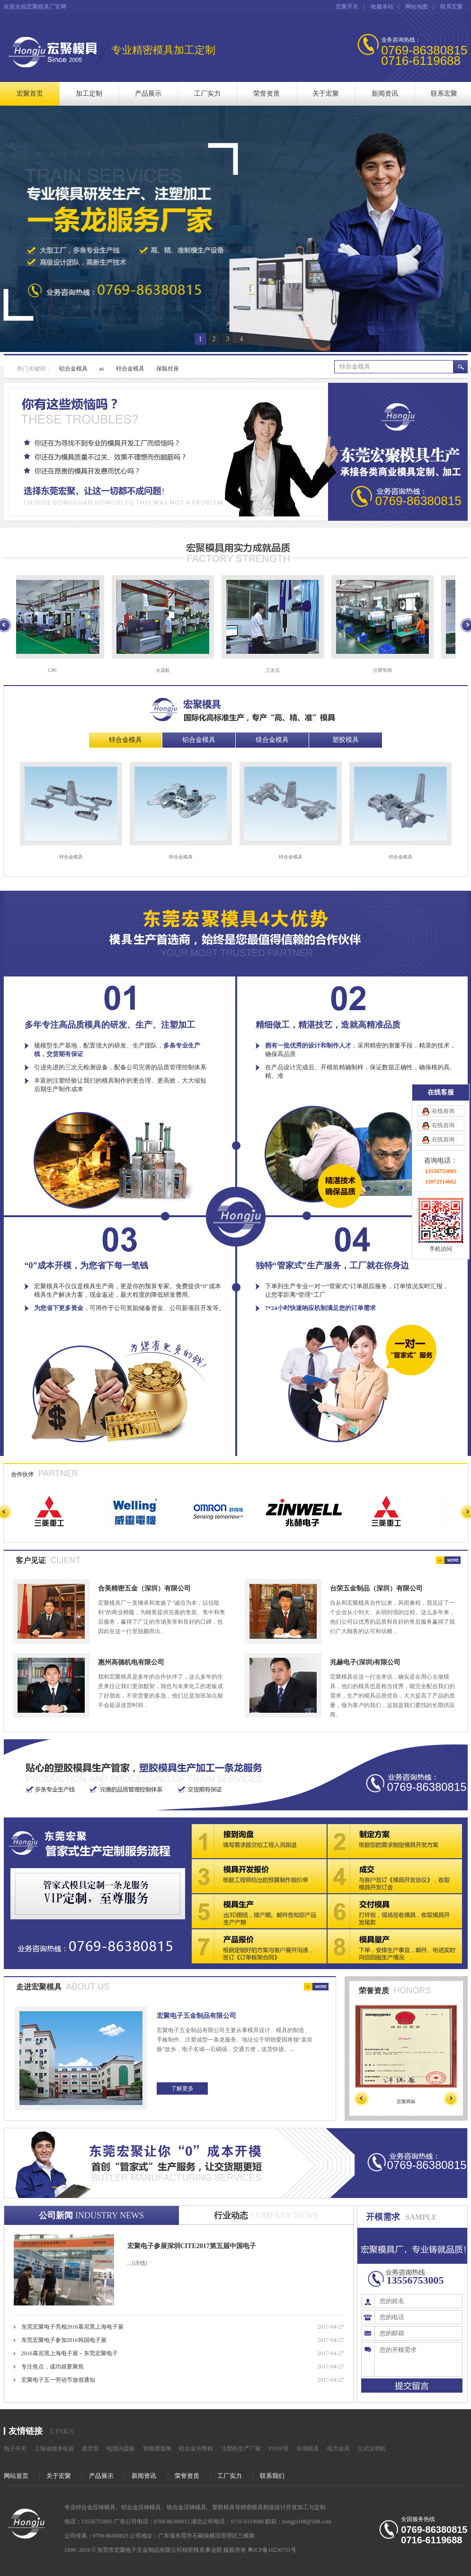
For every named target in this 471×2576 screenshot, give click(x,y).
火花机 (167, 670)
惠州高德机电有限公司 (131, 1662)
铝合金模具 (73, 368)
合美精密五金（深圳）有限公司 (144, 1588)
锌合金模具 (130, 368)
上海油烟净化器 (54, 2448)
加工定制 (89, 93)
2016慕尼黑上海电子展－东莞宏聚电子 (69, 2353)
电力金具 (338, 2448)
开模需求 (383, 2217)
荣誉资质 (266, 93)
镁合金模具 (272, 739)
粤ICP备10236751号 (272, 2550)
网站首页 (16, 2475)
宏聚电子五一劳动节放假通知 (58, 2380)
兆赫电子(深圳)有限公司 (365, 1662)
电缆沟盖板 (121, 2448)
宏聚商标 (406, 2101)
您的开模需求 (418, 2359)
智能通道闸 (157, 2448)
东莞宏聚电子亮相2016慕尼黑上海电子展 (72, 2326)
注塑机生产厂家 (241, 2448)
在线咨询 (443, 110)
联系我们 (272, 2475)
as (101, 368)
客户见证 (31, 1560)
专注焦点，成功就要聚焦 (52, 2366)
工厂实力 (207, 93)
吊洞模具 (307, 2448)
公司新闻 (91, 2215)
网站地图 (416, 6)
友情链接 (26, 2431)
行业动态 (266, 2215)
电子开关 (15, 2448)
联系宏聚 (451, 6)
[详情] (140, 2263)
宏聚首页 (30, 93)
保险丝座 (167, 368)
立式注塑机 (371, 2448)
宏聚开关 (347, 6)
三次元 (277, 670)
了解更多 (182, 2088)
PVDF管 (278, 2448)
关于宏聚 (325, 93)
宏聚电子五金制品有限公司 (196, 2015)
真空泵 (90, 2448)
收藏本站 (382, 6)
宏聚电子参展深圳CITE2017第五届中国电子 (191, 2246)
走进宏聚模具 (39, 1987)
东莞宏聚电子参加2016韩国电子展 (64, 2340)
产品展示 (148, 93)
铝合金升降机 (196, 2448)
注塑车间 (386, 670)
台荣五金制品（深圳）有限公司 (376, 1588)
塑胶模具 (345, 739)
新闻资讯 (385, 93)
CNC (57, 670)
